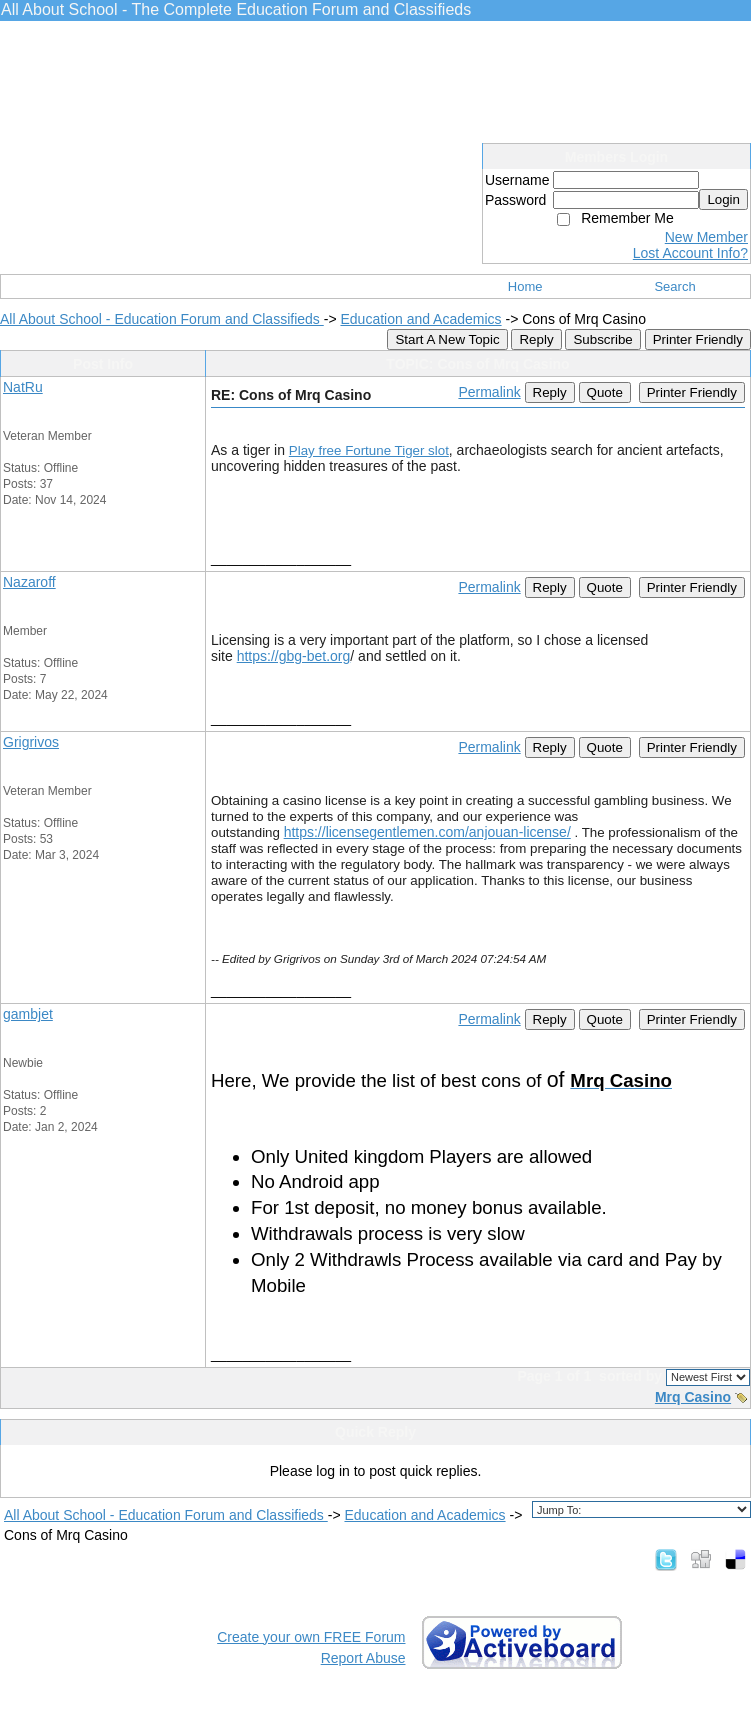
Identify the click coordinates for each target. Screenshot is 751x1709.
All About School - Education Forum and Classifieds (162, 319)
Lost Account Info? (690, 253)
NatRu (23, 387)
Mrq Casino (693, 1397)
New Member (706, 237)
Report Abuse (363, 1658)
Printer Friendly (698, 339)
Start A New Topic (447, 339)
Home (525, 286)
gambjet (28, 1014)
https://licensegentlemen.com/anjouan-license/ (427, 832)
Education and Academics (420, 319)
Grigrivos (31, 742)
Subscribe (602, 339)
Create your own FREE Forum (311, 1637)
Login (723, 199)
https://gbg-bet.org (294, 656)
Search (674, 286)
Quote (605, 392)
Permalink (489, 392)
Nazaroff (29, 582)
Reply (536, 339)
